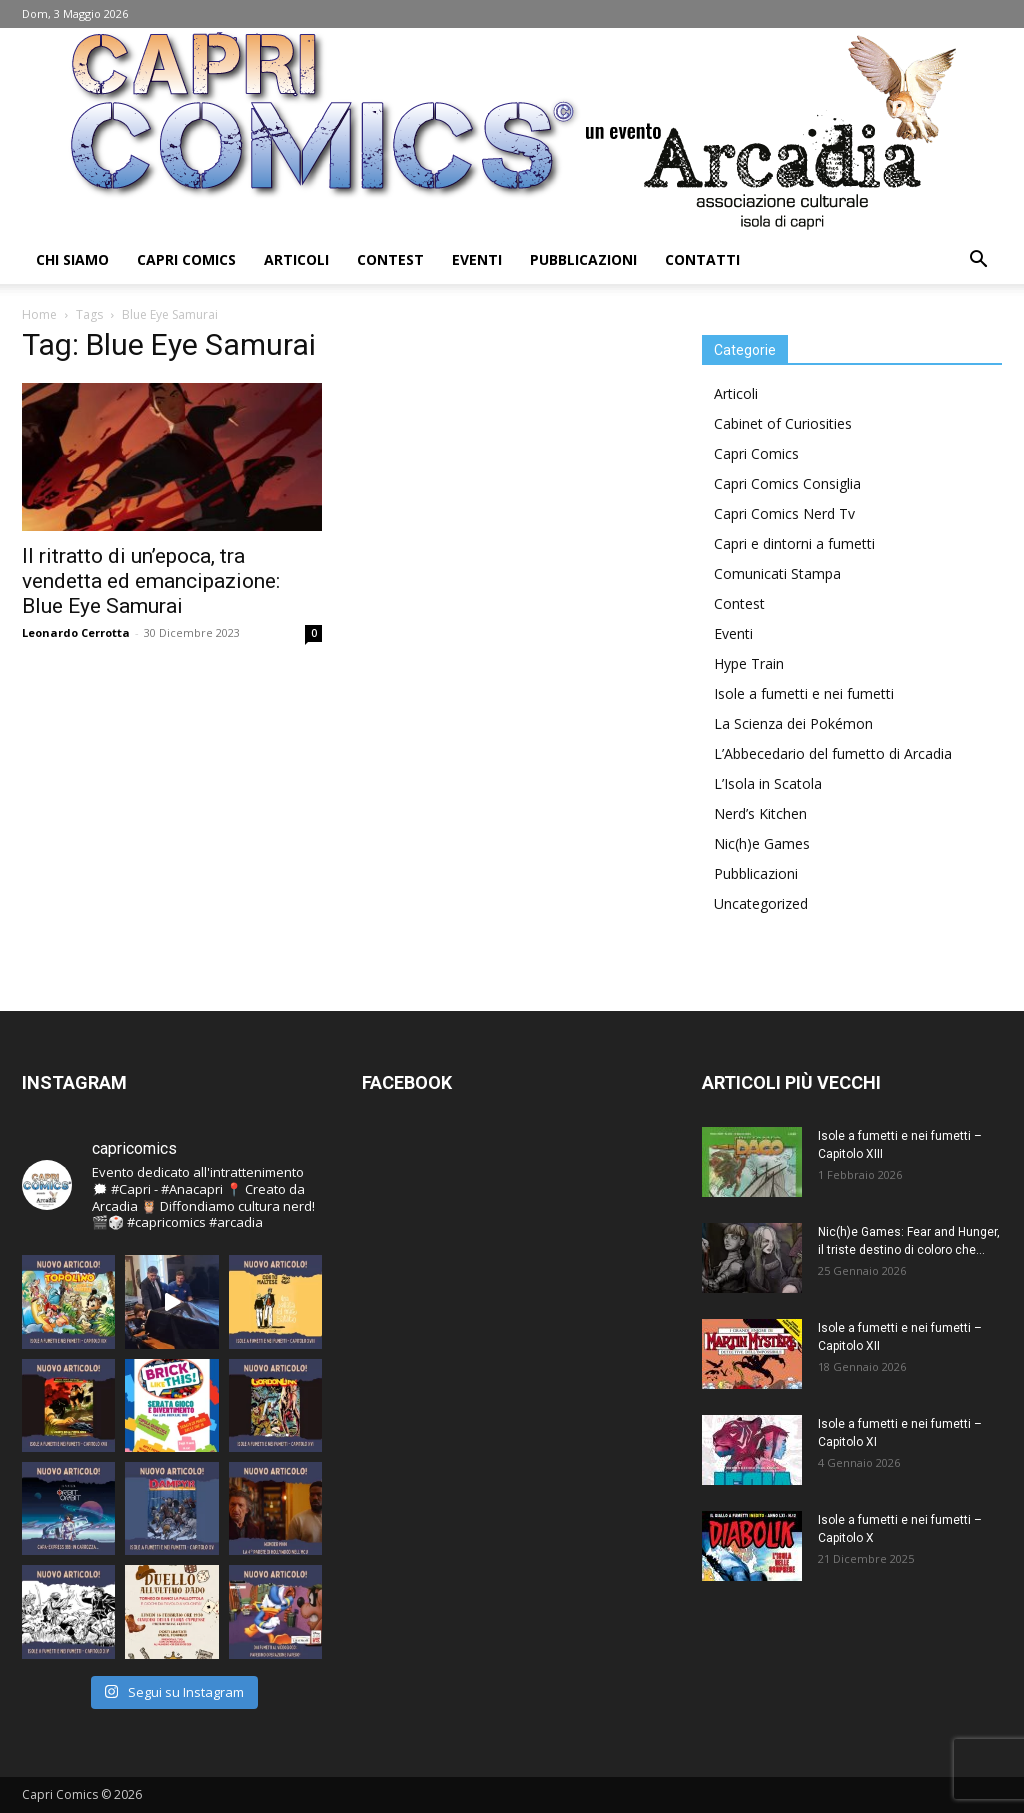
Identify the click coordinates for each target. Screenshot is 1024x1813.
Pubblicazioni (583, 259)
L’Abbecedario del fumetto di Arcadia (833, 753)
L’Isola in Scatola (768, 783)
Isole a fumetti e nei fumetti (804, 693)
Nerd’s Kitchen (760, 813)
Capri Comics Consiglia (787, 483)
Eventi (477, 259)
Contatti (702, 259)
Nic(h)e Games (762, 843)
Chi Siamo (72, 259)
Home (39, 314)
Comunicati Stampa (777, 573)
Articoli (296, 259)
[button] (978, 261)
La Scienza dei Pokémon (793, 723)
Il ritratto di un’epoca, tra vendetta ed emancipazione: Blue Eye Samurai (151, 581)
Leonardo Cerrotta (76, 632)
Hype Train (749, 663)
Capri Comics (186, 259)
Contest (390, 259)
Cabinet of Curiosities (783, 423)
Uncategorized (761, 903)
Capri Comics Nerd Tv (784, 513)
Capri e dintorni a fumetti (794, 543)
